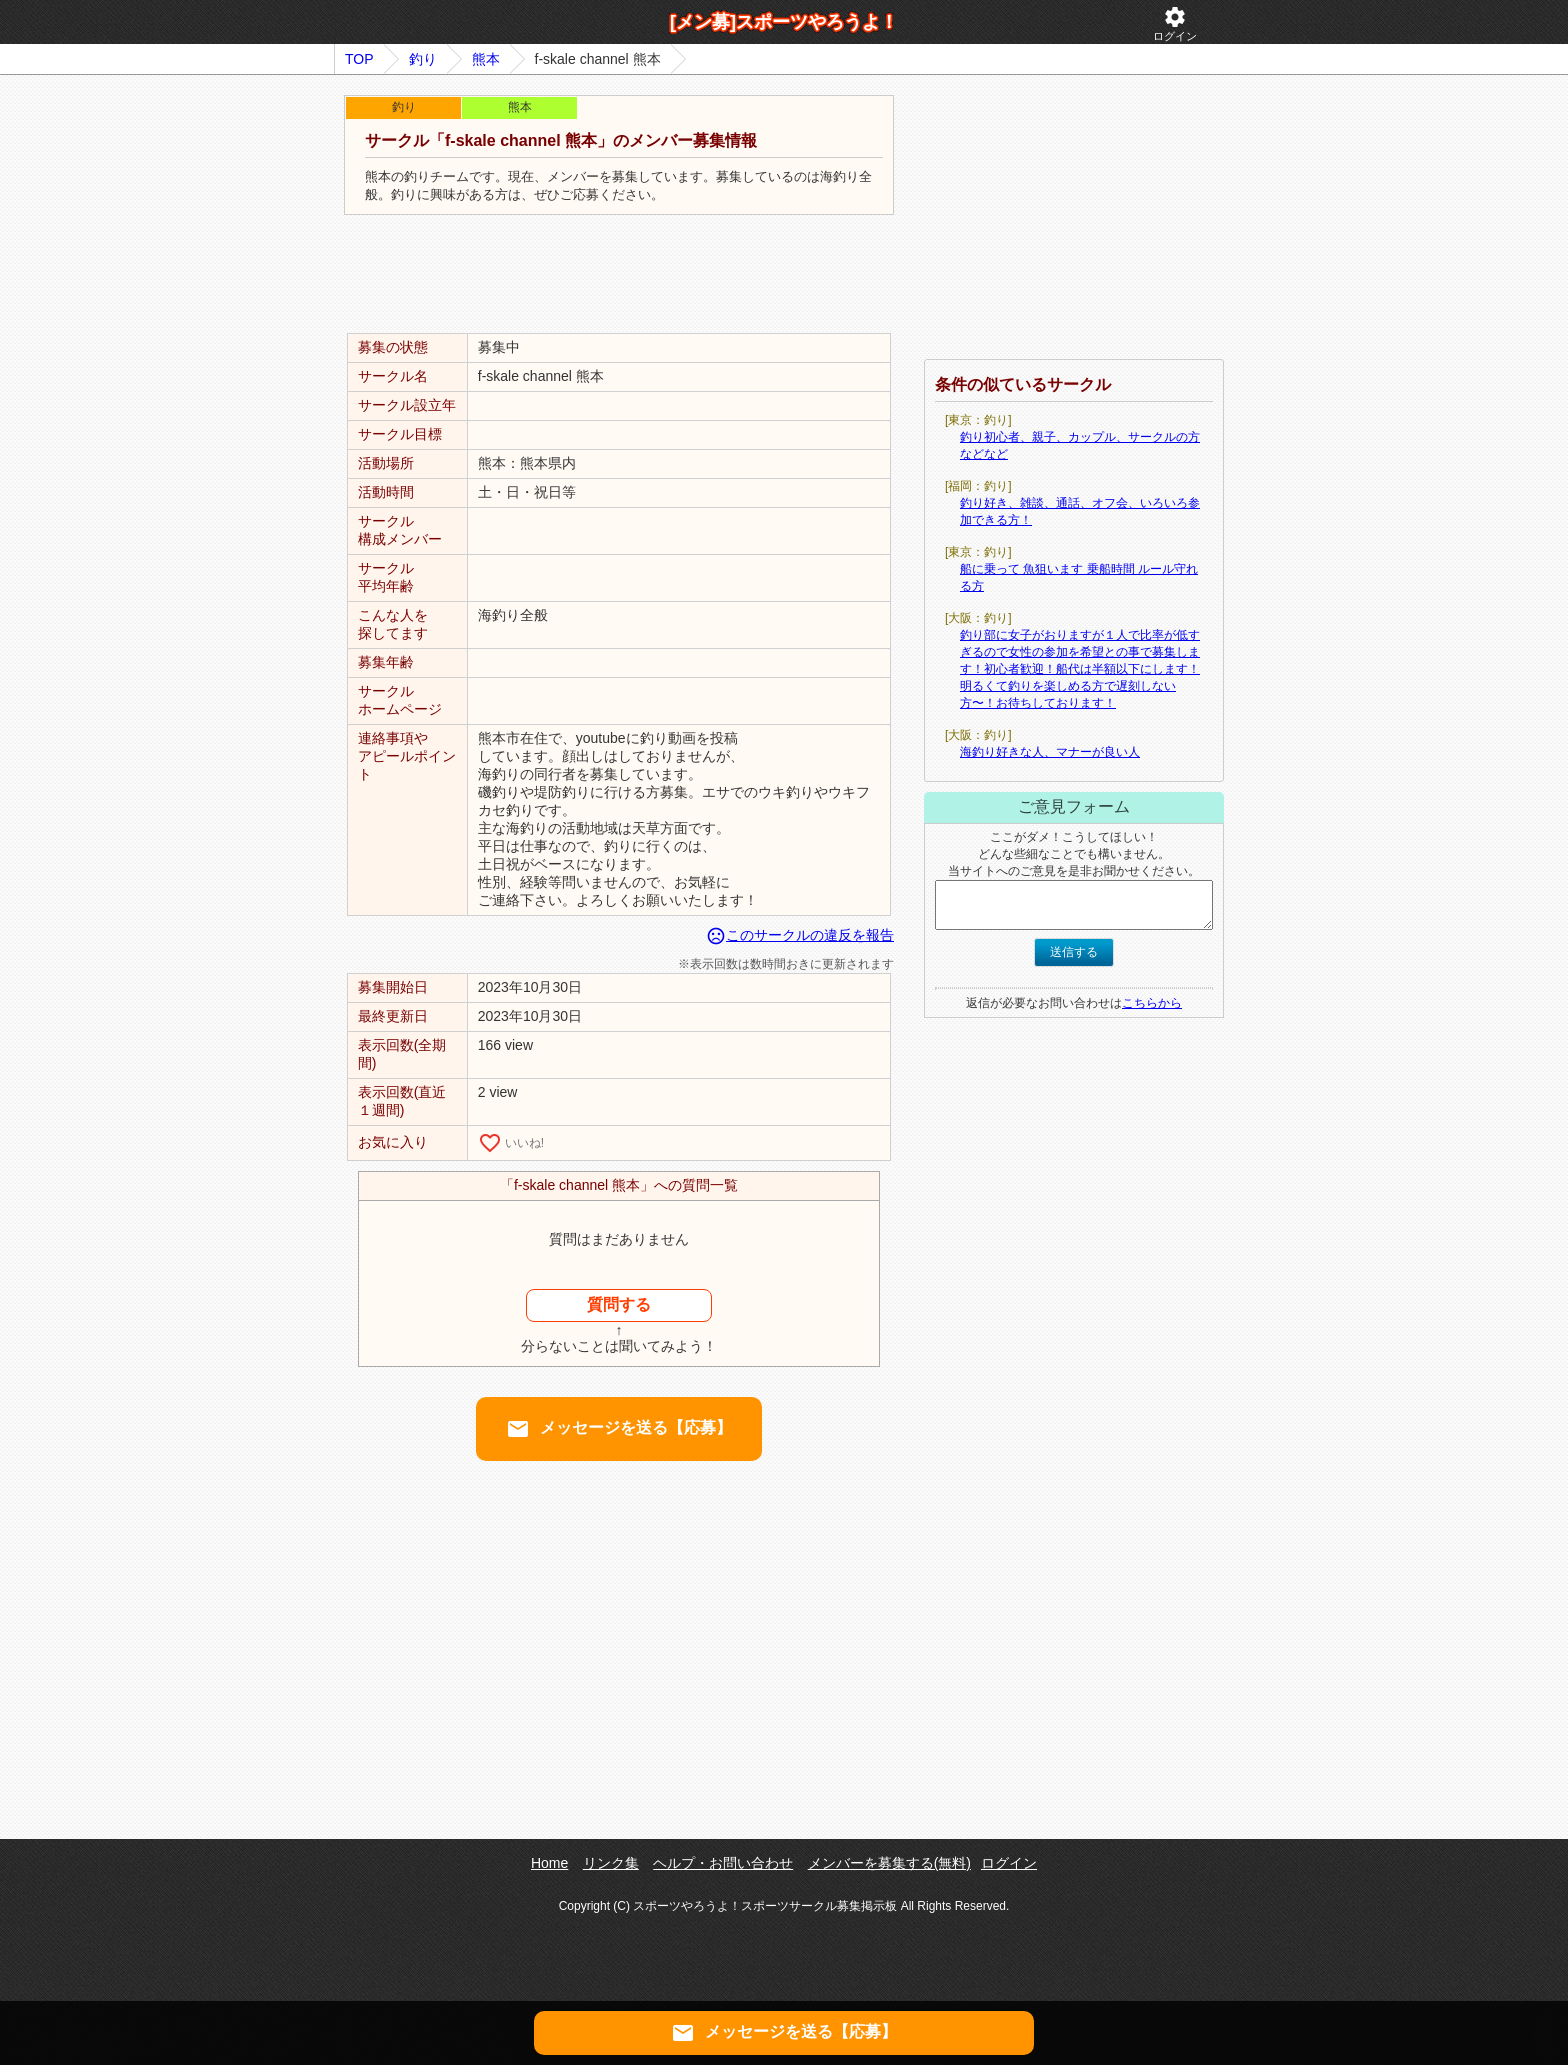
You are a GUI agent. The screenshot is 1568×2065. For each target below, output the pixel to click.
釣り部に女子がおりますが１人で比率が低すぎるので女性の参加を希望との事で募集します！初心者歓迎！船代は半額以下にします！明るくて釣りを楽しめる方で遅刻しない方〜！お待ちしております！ (1080, 669)
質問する (619, 1304)
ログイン (1175, 23)
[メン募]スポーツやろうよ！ (784, 22)
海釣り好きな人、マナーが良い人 (1050, 752)
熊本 (486, 59)
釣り (423, 59)
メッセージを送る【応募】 (619, 1429)
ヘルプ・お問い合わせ (723, 1863)
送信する (1074, 952)
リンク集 (611, 1863)
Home (549, 1863)
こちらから (1152, 1003)
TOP (359, 59)
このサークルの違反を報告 (800, 935)
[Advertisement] (619, 275)
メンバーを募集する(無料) (889, 1863)
